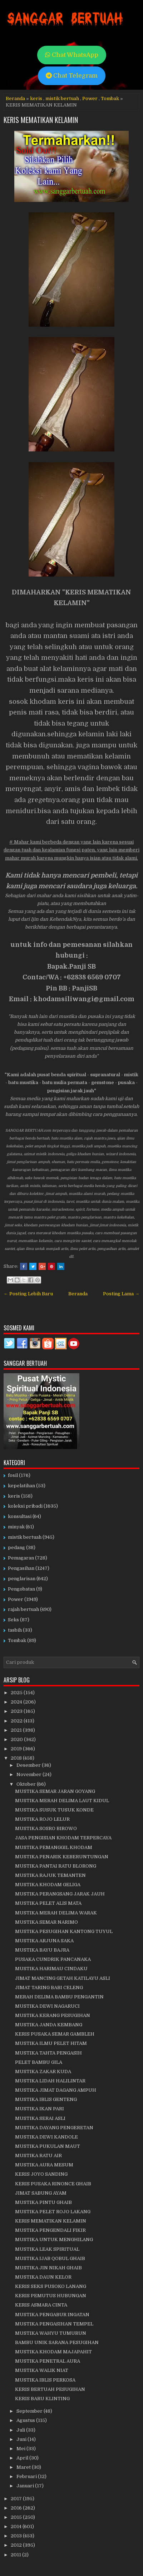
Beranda (15, 98)
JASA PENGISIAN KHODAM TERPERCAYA (63, 1837)
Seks (13, 1619)
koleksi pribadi (25, 1506)
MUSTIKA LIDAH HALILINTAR (50, 2080)
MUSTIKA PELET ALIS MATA (48, 1903)
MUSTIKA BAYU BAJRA (42, 1950)
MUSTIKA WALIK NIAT (41, 2370)
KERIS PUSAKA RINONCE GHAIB (53, 2183)
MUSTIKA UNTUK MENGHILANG (54, 2239)
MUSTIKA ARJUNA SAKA (44, 1940)
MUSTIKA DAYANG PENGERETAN (54, 2127)
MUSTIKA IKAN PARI (39, 2108)
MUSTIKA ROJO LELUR (42, 1819)
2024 (17, 1702)
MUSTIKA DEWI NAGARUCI (47, 2006)
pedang (16, 1547)
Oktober (26, 1784)
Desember (29, 1765)
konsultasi (19, 1516)
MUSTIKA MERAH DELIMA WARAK (56, 1912)
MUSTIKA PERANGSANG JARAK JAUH (60, 1894)
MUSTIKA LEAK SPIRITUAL (47, 2249)
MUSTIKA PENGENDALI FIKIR (50, 2230)
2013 (17, 2535)
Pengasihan (21, 1568)
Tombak (110, 98)
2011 (16, 2554)
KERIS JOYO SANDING (41, 2174)
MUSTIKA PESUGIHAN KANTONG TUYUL (64, 1931)
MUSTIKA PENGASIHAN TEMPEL (54, 2324)
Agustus (26, 2420)
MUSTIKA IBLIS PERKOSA (45, 2380)
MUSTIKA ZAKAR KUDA (43, 2071)
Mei (21, 2448)
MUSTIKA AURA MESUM (44, 2164)
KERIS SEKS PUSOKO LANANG (50, 2286)
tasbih (15, 1630)
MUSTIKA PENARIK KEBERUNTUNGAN (61, 1856)
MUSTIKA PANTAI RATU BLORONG (55, 1866)
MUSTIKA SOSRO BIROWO (46, 1828)
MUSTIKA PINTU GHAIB (43, 2202)
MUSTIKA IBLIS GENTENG (46, 2099)
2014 (17, 2526)
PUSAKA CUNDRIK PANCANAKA (53, 1959)
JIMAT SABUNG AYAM (40, 2193)
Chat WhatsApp (71, 54)
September (30, 2411)
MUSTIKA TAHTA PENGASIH (48, 2053)
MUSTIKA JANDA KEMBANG (48, 2024)
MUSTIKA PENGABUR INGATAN (52, 2314)
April (22, 2458)
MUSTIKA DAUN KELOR (43, 2277)
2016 (17, 2508)
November (29, 1774)
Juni (22, 2439)
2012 (17, 2545)
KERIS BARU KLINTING (42, 2398)
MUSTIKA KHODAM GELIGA (47, 1884)
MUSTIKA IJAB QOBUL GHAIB (50, 2258)
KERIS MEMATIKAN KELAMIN (41, 120)
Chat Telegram (72, 75)
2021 (17, 1730)
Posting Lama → (121, 1293)
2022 (17, 1721)
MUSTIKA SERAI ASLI (40, 2118)
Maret (24, 2467)
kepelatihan (21, 1485)
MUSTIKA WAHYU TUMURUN (50, 2333)
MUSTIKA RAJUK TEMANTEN (50, 1875)
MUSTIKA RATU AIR (38, 2155)
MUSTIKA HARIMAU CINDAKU (51, 1968)
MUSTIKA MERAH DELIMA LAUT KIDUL (62, 1800)
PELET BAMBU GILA (38, 2062)
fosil (13, 1475)
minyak (16, 1526)
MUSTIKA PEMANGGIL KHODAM (53, 1847)
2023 (17, 1711)
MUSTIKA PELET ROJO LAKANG (52, 2211)
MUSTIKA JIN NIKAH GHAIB (48, 2267)
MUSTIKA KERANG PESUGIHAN (52, 2015)
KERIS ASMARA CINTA (41, 2305)
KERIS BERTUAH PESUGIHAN (50, 2389)
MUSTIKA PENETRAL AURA (47, 2361)
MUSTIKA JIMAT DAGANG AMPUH (55, 2090)
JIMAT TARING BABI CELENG (49, 1987)
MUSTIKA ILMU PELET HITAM (51, 2043)
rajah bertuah (23, 1609)
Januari (25, 2485)
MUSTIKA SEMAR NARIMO (46, 1922)
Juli (21, 2430)
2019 (17, 1748)
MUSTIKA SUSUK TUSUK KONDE (54, 1810)
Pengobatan (21, 1589)
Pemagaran (21, 1558)
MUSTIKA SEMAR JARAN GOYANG (55, 1791)
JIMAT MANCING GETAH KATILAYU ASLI (62, 1978)
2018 (17, 1758)
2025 (17, 1692)
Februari (27, 2476)
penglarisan (21, 1578)
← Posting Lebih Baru (28, 1293)
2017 (17, 2498)
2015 (17, 2517)
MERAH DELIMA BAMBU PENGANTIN (59, 1996)
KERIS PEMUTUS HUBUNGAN (50, 2295)
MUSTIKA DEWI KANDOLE (46, 2137)
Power (90, 98)
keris (36, 98)
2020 (17, 1739)
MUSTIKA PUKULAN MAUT (47, 2146)
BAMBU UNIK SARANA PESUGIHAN (57, 2342)
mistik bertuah (62, 98)
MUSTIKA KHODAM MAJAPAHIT (53, 2351)
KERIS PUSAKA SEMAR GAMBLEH (54, 2034)
